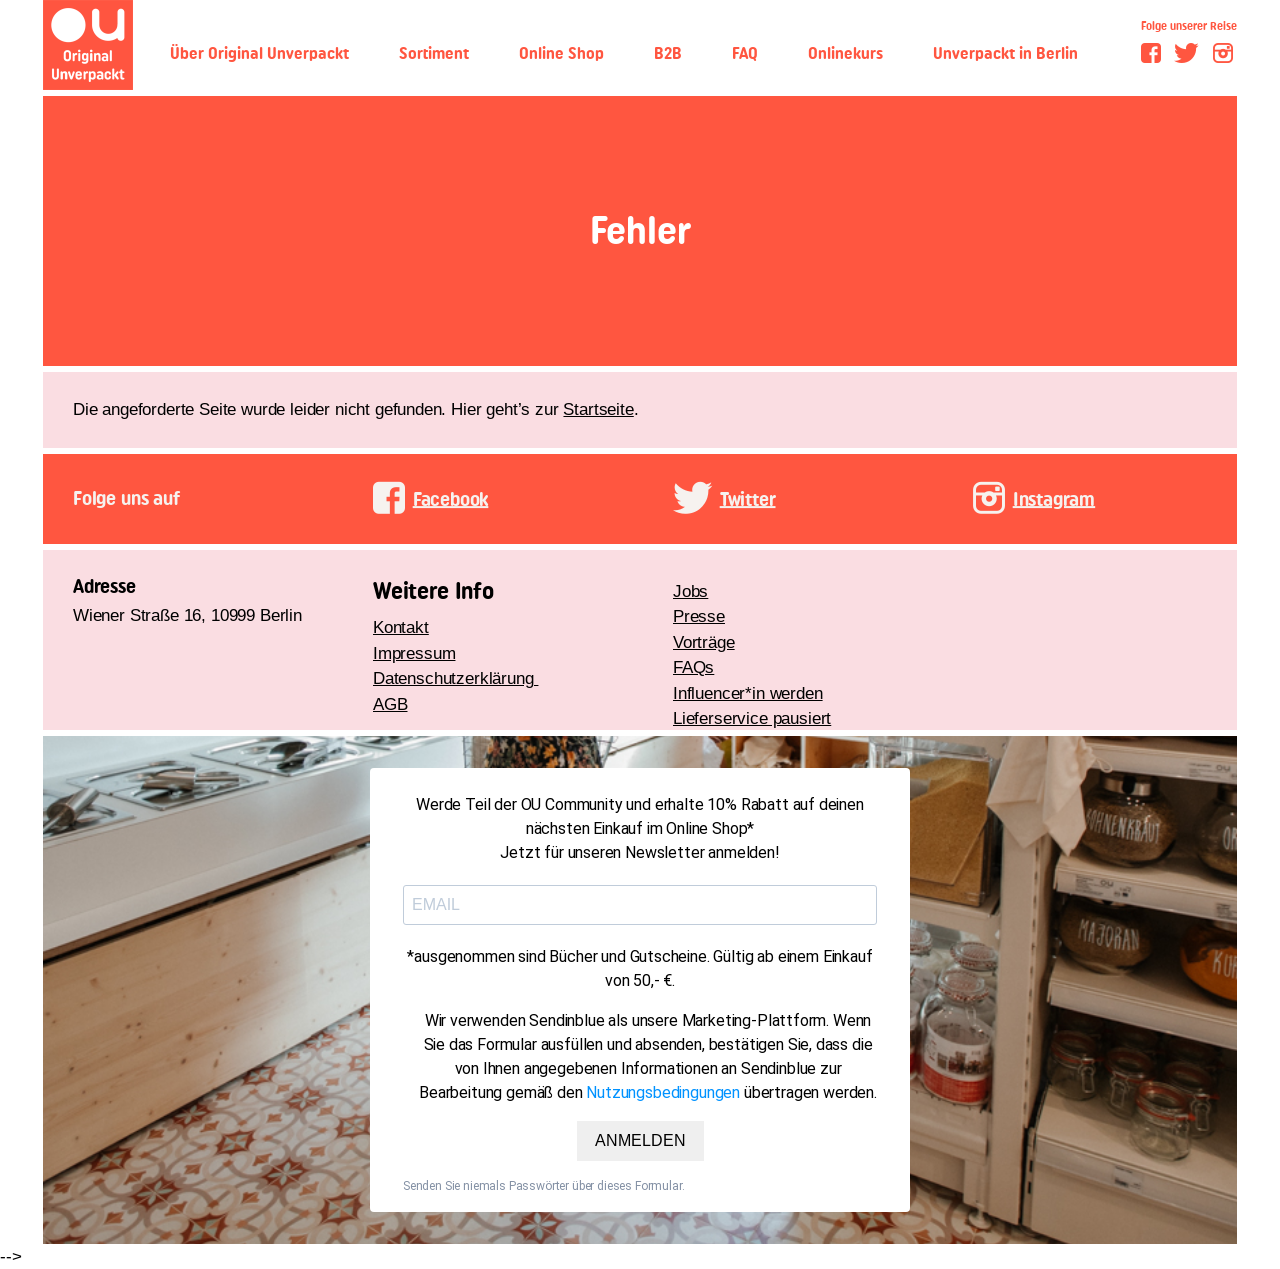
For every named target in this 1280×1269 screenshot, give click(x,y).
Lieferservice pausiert (752, 718)
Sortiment (434, 53)
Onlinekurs (845, 53)
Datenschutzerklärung (455, 678)
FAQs (693, 667)
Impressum (414, 653)
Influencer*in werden (748, 693)
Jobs (690, 591)
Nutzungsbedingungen (663, 1092)
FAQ (745, 53)
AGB (390, 704)
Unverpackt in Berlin (1005, 53)
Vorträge (704, 642)
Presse (699, 616)
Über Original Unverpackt (259, 53)
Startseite (598, 409)
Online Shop (561, 53)
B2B (668, 53)
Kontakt (401, 627)
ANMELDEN (640, 1140)
